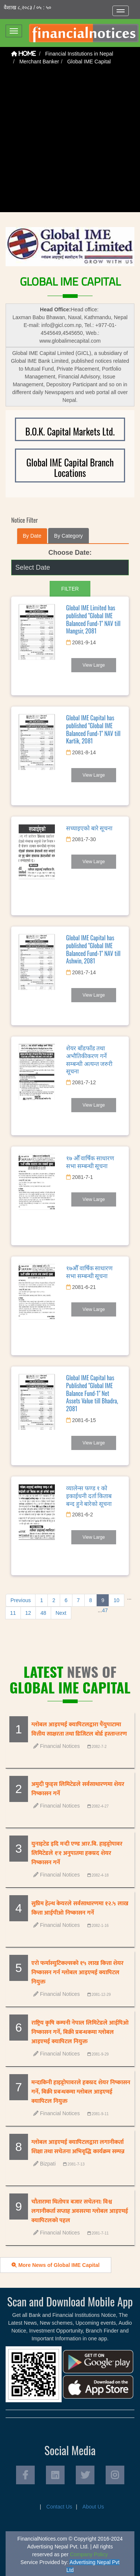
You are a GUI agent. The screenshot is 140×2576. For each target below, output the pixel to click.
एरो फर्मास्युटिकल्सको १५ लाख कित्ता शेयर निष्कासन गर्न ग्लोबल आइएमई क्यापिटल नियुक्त (77, 1972)
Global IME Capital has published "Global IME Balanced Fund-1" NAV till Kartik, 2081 (93, 729)
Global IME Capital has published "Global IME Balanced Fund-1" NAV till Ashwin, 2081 (93, 949)
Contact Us (59, 2507)
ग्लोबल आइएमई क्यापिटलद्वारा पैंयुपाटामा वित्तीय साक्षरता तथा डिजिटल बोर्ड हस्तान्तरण (79, 1729)
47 (105, 1610)
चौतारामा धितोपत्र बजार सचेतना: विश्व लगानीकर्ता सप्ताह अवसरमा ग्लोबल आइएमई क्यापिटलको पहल (79, 2211)
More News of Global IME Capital (56, 2265)
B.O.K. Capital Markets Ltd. (70, 431)
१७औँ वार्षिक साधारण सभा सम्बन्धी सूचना (89, 1271)
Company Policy (89, 2554)
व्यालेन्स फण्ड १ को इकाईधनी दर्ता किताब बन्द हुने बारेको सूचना (89, 1495)
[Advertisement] (70, 142)
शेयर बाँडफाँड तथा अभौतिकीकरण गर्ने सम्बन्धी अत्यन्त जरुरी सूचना (89, 1059)
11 (13, 1613)
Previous (20, 1600)
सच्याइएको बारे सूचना (89, 827)
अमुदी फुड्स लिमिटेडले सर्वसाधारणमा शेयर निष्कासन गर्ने (77, 1789)
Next (61, 1613)
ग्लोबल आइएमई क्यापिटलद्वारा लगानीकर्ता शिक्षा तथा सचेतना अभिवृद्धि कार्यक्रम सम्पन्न (77, 2147)
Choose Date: (69, 552)
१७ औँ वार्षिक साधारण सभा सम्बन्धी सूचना (90, 1161)
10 (116, 1600)
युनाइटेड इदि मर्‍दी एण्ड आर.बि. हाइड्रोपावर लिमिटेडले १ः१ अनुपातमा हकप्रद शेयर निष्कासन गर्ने (76, 1853)
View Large (94, 665)
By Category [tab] (68, 536)
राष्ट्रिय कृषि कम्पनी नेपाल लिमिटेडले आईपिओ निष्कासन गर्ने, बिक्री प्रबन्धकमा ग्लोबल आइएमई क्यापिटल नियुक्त (80, 2032)
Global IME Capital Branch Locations (69, 467)
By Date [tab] (32, 536)
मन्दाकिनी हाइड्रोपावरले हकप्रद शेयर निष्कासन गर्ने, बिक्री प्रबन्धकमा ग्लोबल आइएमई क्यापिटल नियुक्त (80, 2092)
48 (43, 1613)
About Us (93, 2507)
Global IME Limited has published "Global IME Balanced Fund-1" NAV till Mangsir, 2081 (93, 619)
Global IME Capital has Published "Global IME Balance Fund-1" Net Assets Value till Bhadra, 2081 (92, 1393)
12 (28, 1613)
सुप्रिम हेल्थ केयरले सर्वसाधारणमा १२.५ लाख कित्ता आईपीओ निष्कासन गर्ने (79, 1908)
